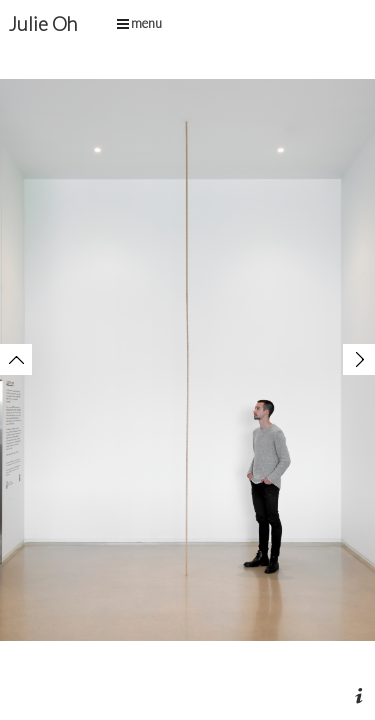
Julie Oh (42, 24)
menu (139, 23)
